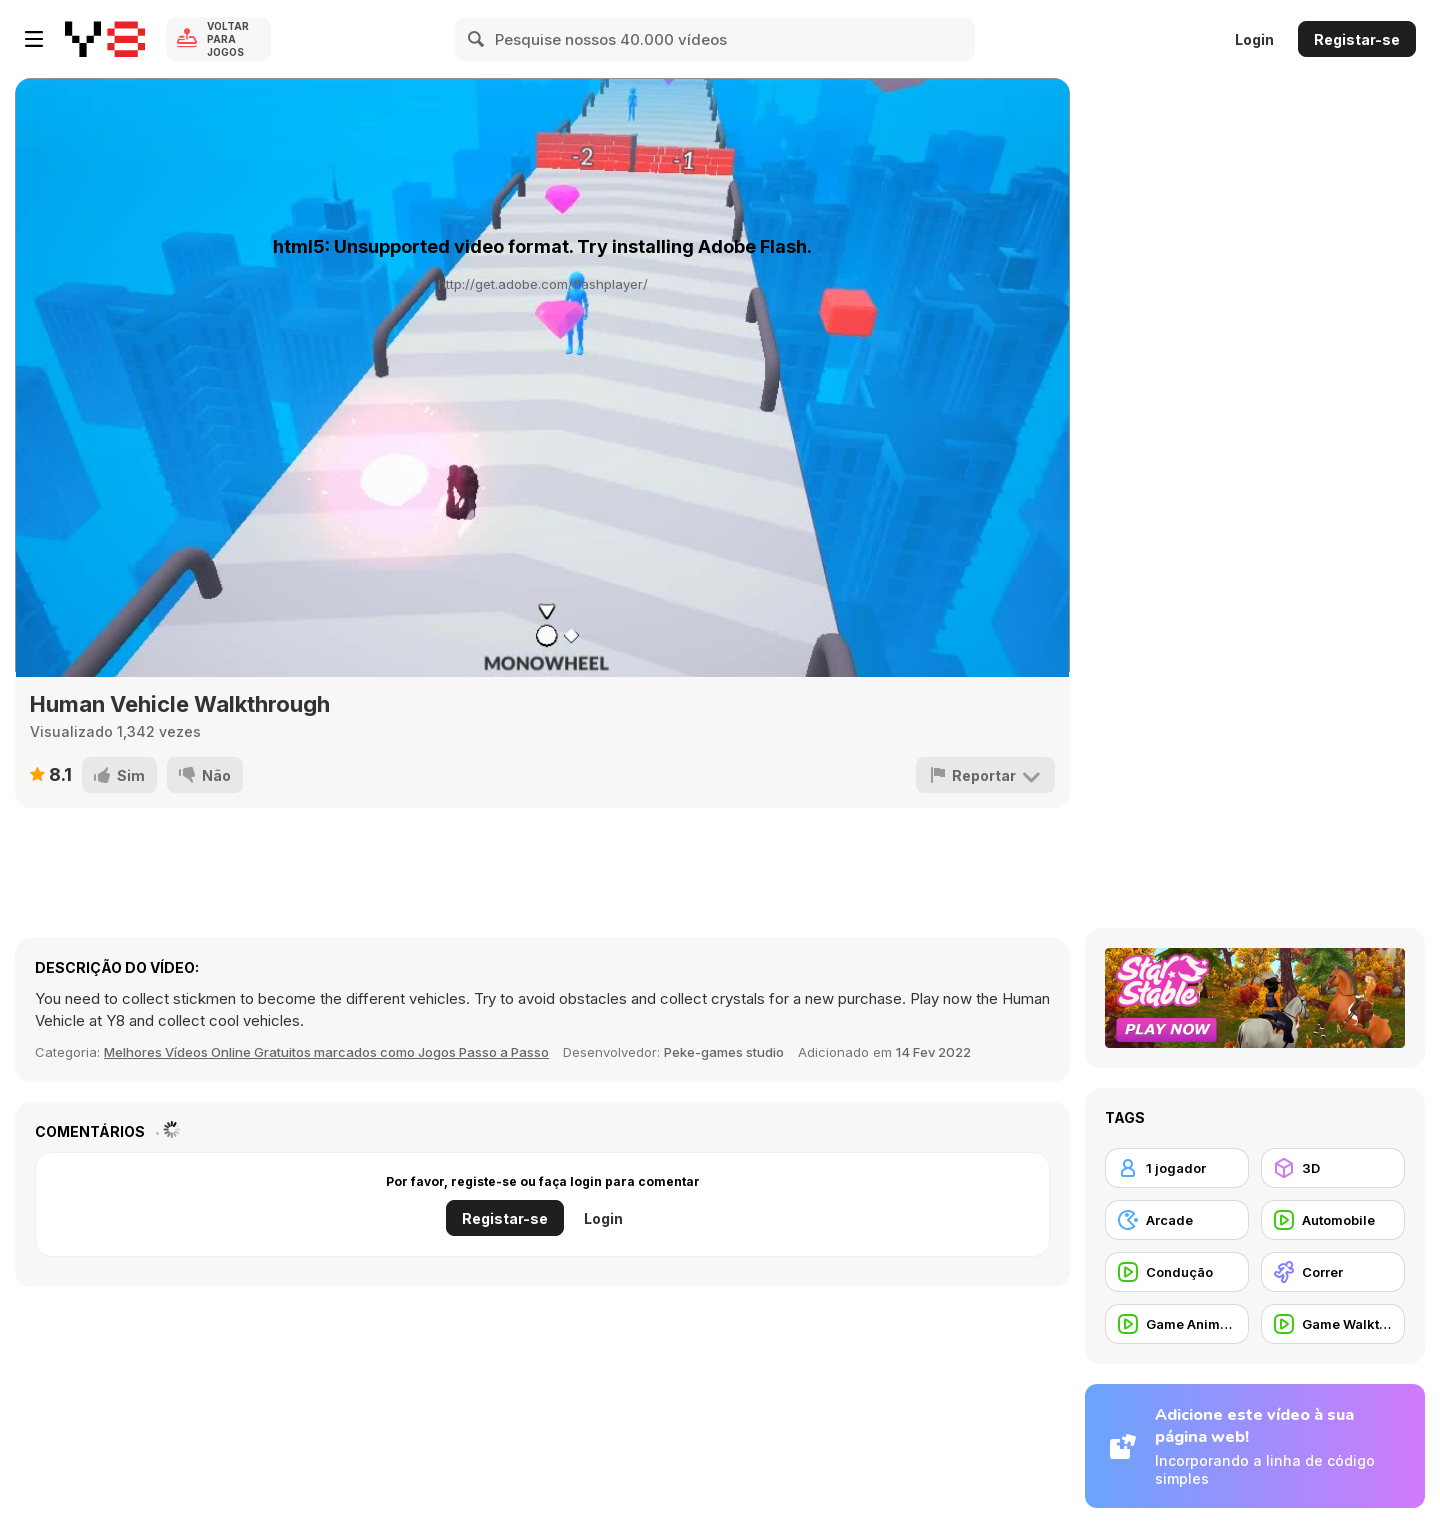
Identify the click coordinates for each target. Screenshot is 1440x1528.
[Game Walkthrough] (1333, 1324)
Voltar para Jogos (228, 39)
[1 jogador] (1177, 1168)
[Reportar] (985, 775)
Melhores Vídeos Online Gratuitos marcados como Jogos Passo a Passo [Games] (326, 1052)
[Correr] (1333, 1272)
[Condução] (1177, 1272)
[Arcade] (1177, 1220)
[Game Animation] (1177, 1324)
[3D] (1333, 1168)
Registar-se (1357, 39)
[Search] (477, 39)
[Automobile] (1333, 1220)
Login (1254, 39)
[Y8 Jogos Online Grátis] (105, 39)
